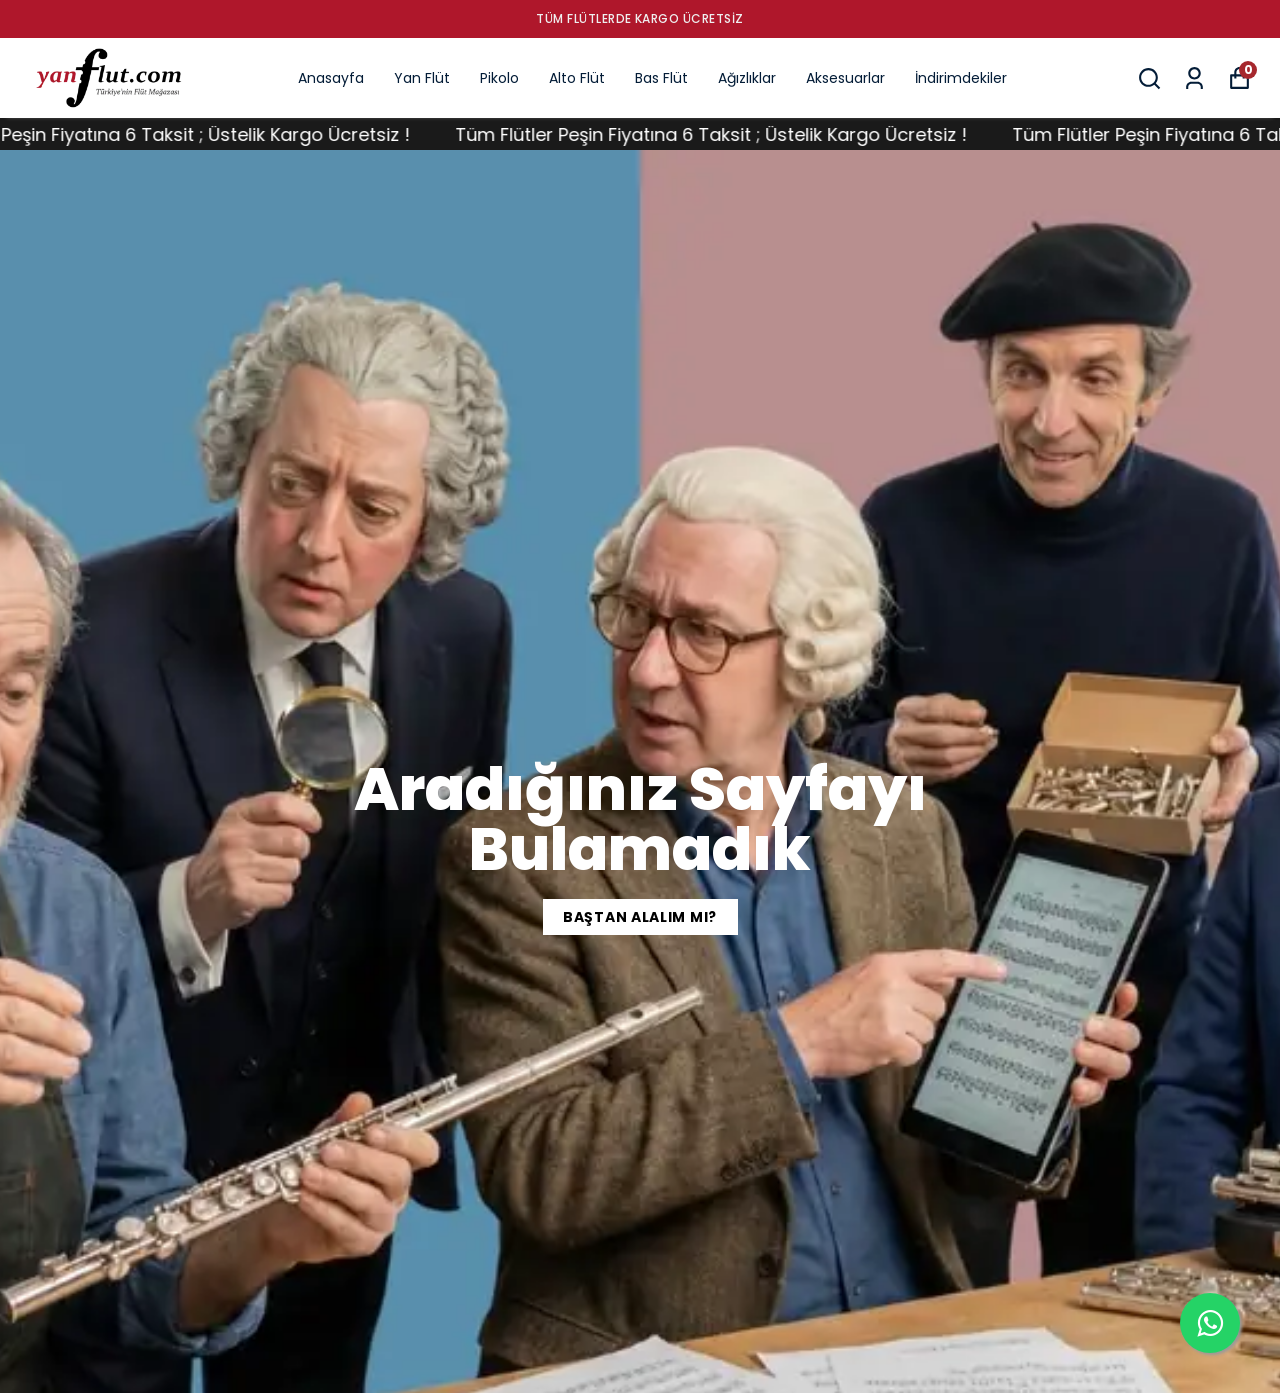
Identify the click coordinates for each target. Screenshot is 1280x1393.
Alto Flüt (577, 78)
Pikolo (499, 78)
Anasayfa (331, 78)
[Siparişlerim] (1194, 78)
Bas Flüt (661, 78)
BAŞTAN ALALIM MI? (640, 917)
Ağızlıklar (747, 78)
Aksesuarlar (845, 78)
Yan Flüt (422, 78)
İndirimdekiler (961, 78)
